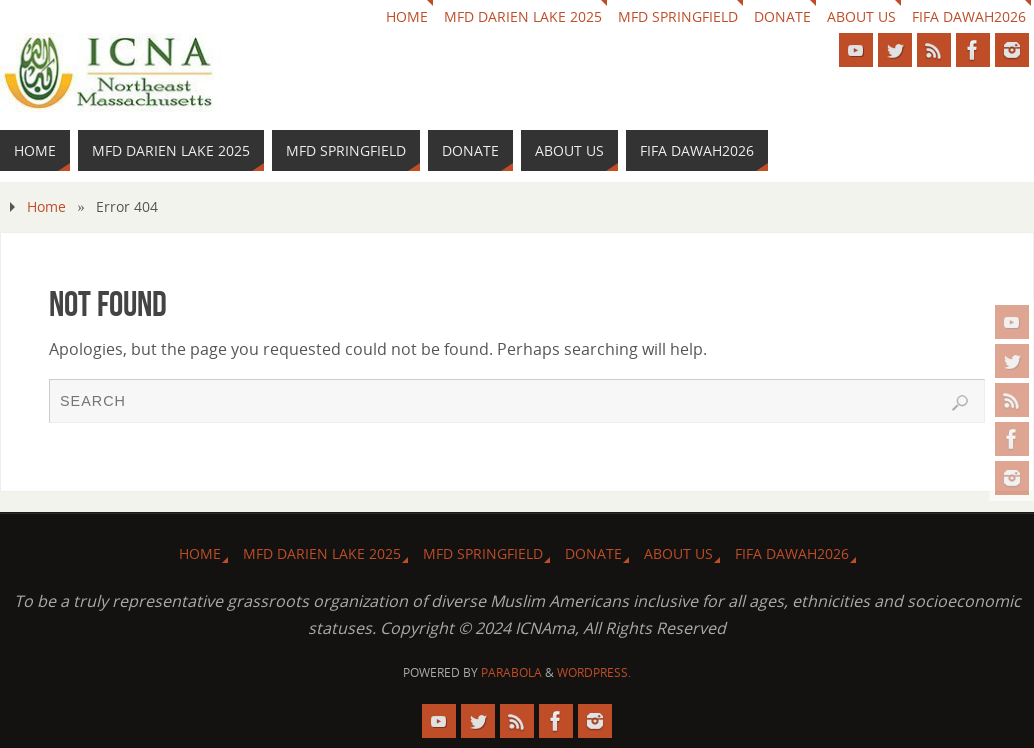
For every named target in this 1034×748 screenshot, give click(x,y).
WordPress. (594, 672)
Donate (782, 16)
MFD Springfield (678, 16)
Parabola (511, 672)
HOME (407, 16)
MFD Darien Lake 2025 (523, 16)
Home (46, 206)
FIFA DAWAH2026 (969, 16)
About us (861, 16)
